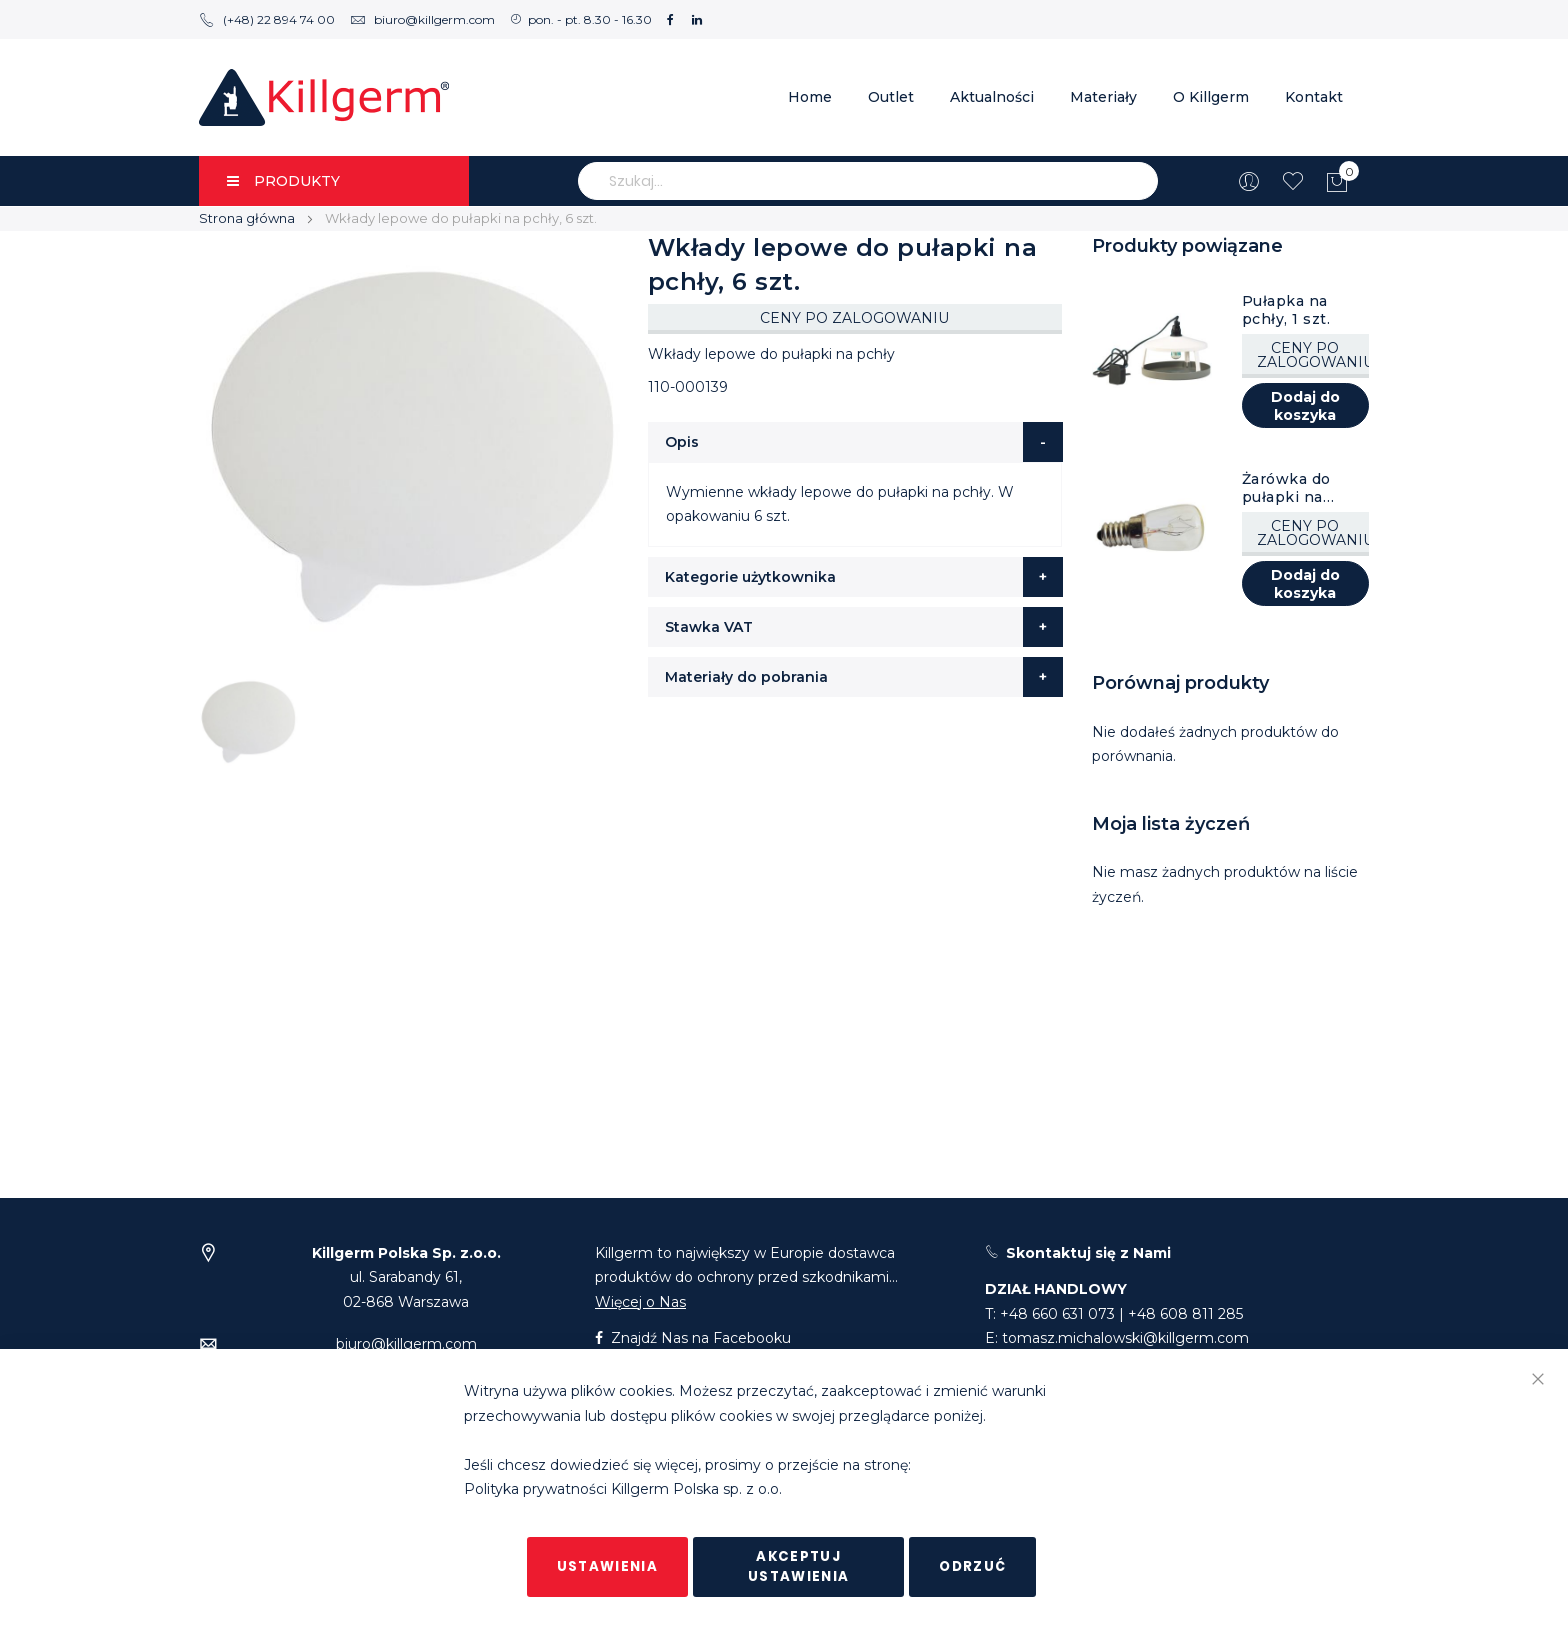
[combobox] (868, 181)
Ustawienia (608, 1566)
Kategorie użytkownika (750, 577)
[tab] (855, 442)
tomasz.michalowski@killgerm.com (1125, 1338)
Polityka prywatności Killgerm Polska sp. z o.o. (623, 1490)
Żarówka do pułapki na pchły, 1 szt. (1286, 488)
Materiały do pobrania (746, 677)
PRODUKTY (283, 181)
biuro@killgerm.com (422, 19)
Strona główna (247, 218)
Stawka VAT (709, 627)
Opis (682, 442)
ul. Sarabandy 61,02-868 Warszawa (406, 1277)
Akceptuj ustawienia (799, 1566)
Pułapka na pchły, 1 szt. (1286, 310)
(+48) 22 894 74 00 (267, 19)
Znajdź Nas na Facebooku (693, 1338)
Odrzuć (972, 1566)
